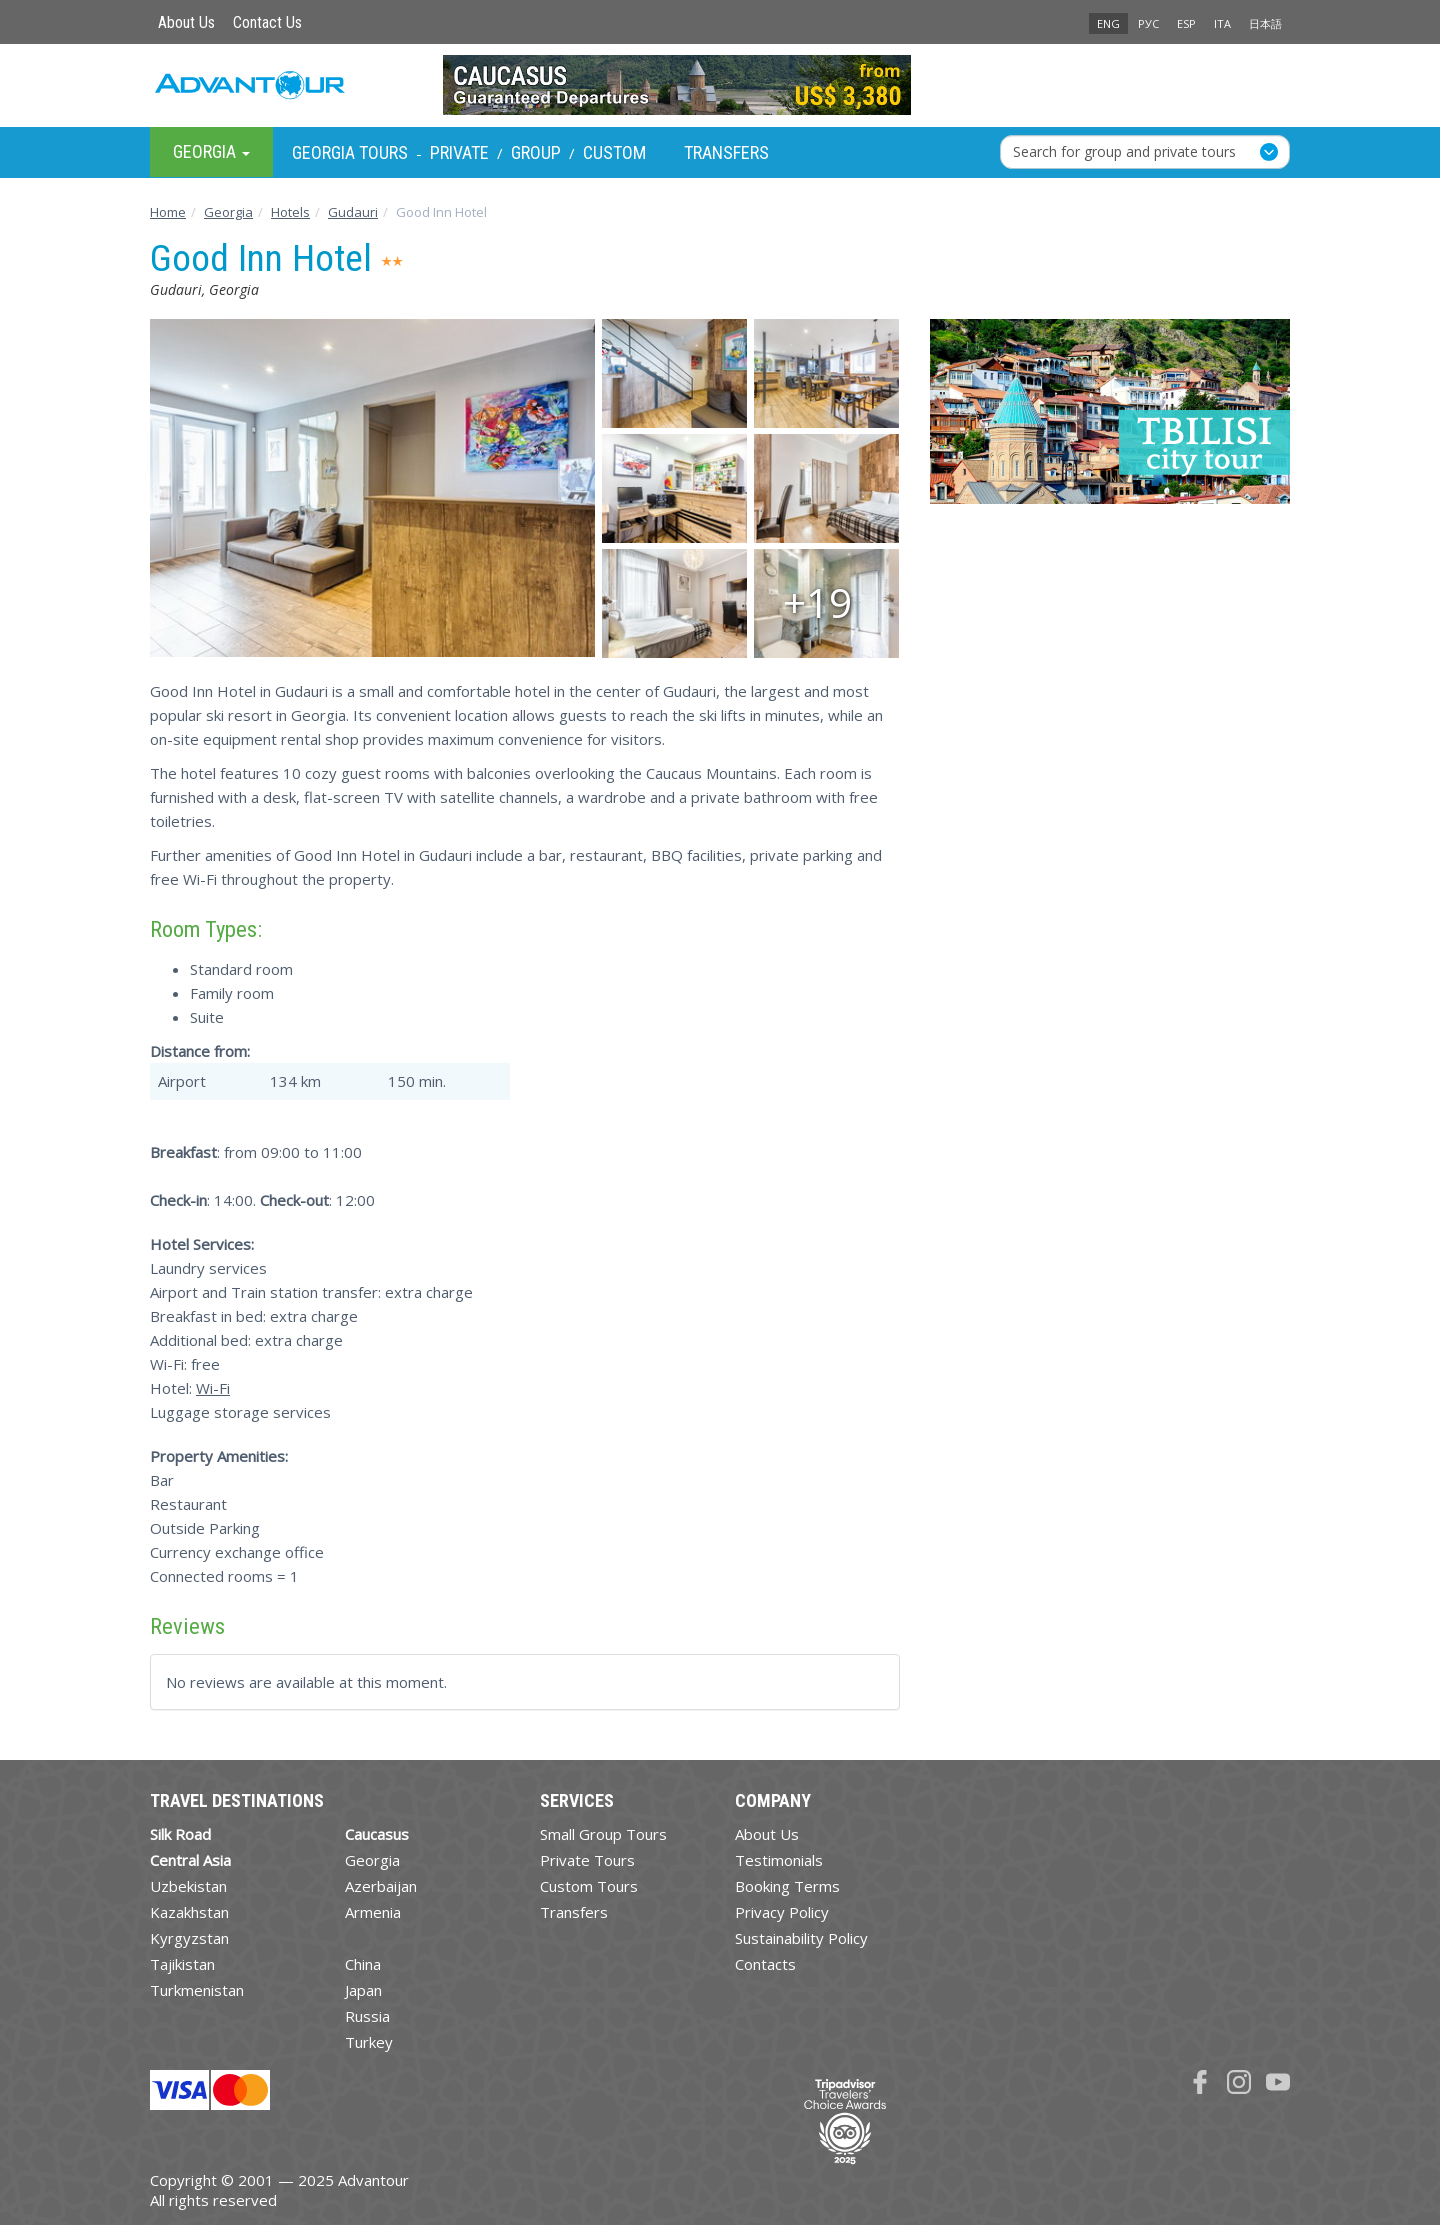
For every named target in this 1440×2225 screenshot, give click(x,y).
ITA (1222, 23)
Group (536, 152)
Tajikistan (182, 1964)
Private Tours (587, 1860)
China (363, 1964)
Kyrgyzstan (189, 1938)
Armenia (373, 1912)
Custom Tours (589, 1886)
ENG (1108, 23)
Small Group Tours (603, 1834)
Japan (363, 1990)
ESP (1186, 23)
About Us (186, 22)
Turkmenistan (197, 1990)
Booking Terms (787, 1886)
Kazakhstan (189, 1912)
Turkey (369, 2042)
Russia (367, 2016)
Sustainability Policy (801, 1938)
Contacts (765, 1964)
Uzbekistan (188, 1886)
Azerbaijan (381, 1886)
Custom (614, 152)
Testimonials (779, 1860)
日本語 (1265, 23)
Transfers (726, 152)
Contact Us (267, 22)
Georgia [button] (211, 151)
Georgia (372, 1860)
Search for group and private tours (1124, 151)
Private (459, 152)
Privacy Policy (782, 1912)
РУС (1148, 23)
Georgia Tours (350, 152)
